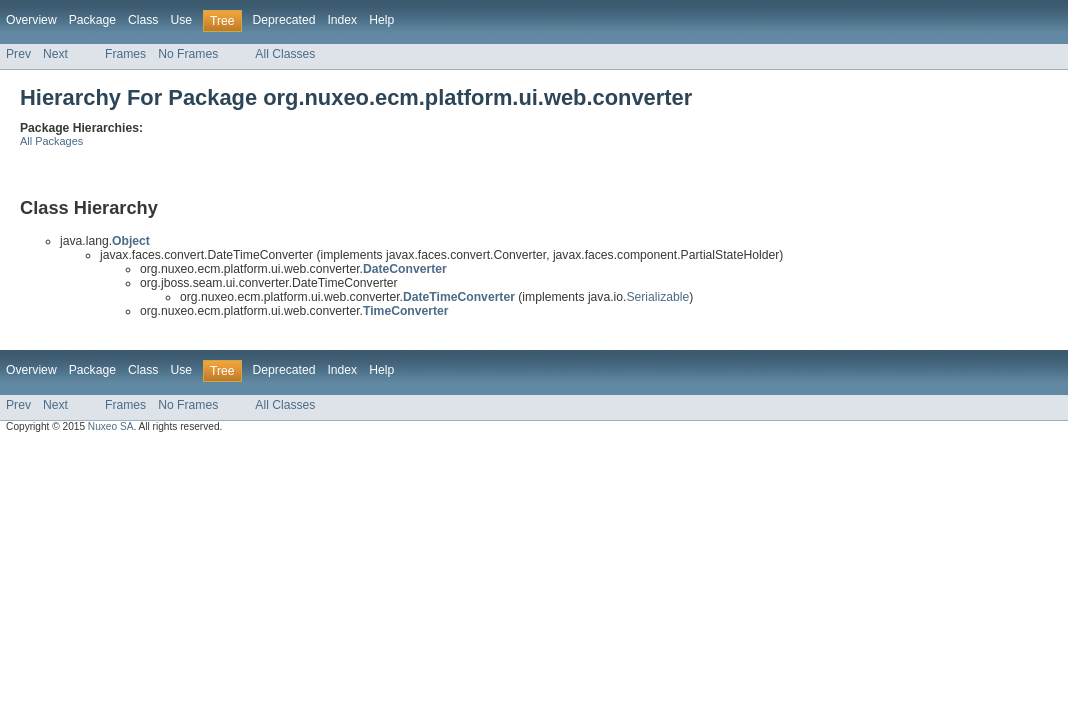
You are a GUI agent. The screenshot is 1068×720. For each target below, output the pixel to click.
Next (55, 54)
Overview (31, 20)
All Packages (51, 141)
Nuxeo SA (111, 426)
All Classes (285, 54)
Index (342, 20)
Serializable (657, 297)
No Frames (188, 54)
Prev (18, 54)
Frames (125, 54)
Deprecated (284, 20)
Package (92, 20)
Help (381, 20)
